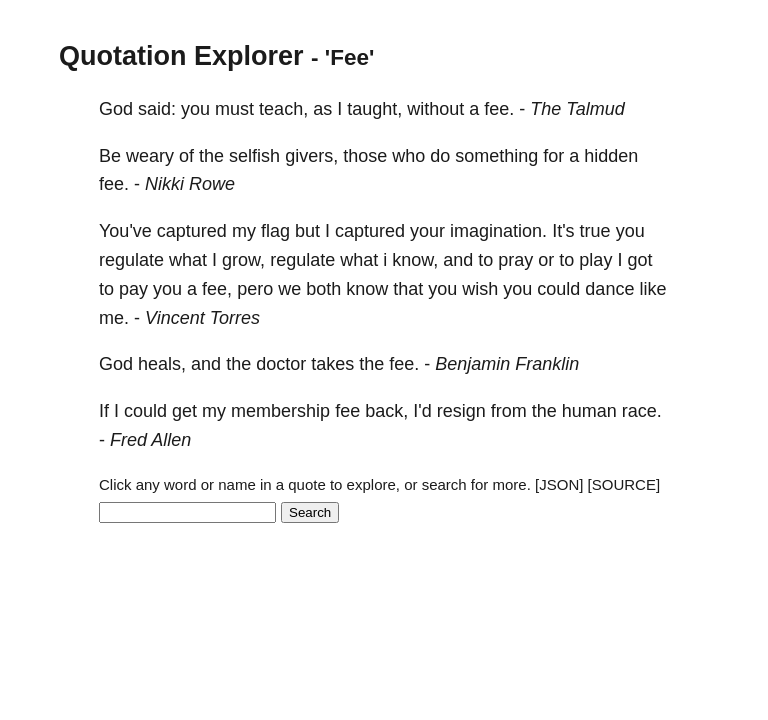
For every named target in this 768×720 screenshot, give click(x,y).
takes (332, 364)
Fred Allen (150, 440)
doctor (281, 364)
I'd (422, 411)
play (595, 260)
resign (461, 411)
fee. (499, 109)
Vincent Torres (202, 318)
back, (386, 411)
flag (275, 231)
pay (133, 289)
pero (255, 289)
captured (192, 231)
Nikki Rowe (190, 184)
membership (280, 411)
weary (150, 156)
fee (347, 411)
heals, (162, 364)
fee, (217, 289)
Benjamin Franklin (507, 364)
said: (157, 109)
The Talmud (577, 109)
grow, (243, 260)
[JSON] (559, 484)
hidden (611, 156)
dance (609, 289)
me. (114, 318)
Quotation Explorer (181, 56)
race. (642, 411)
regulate (131, 260)
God (116, 109)
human (589, 411)
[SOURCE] (624, 484)
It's (563, 231)
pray (515, 260)
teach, (283, 109)
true (595, 231)
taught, (374, 109)
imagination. (498, 231)
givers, (311, 156)
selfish (254, 156)
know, (415, 260)
